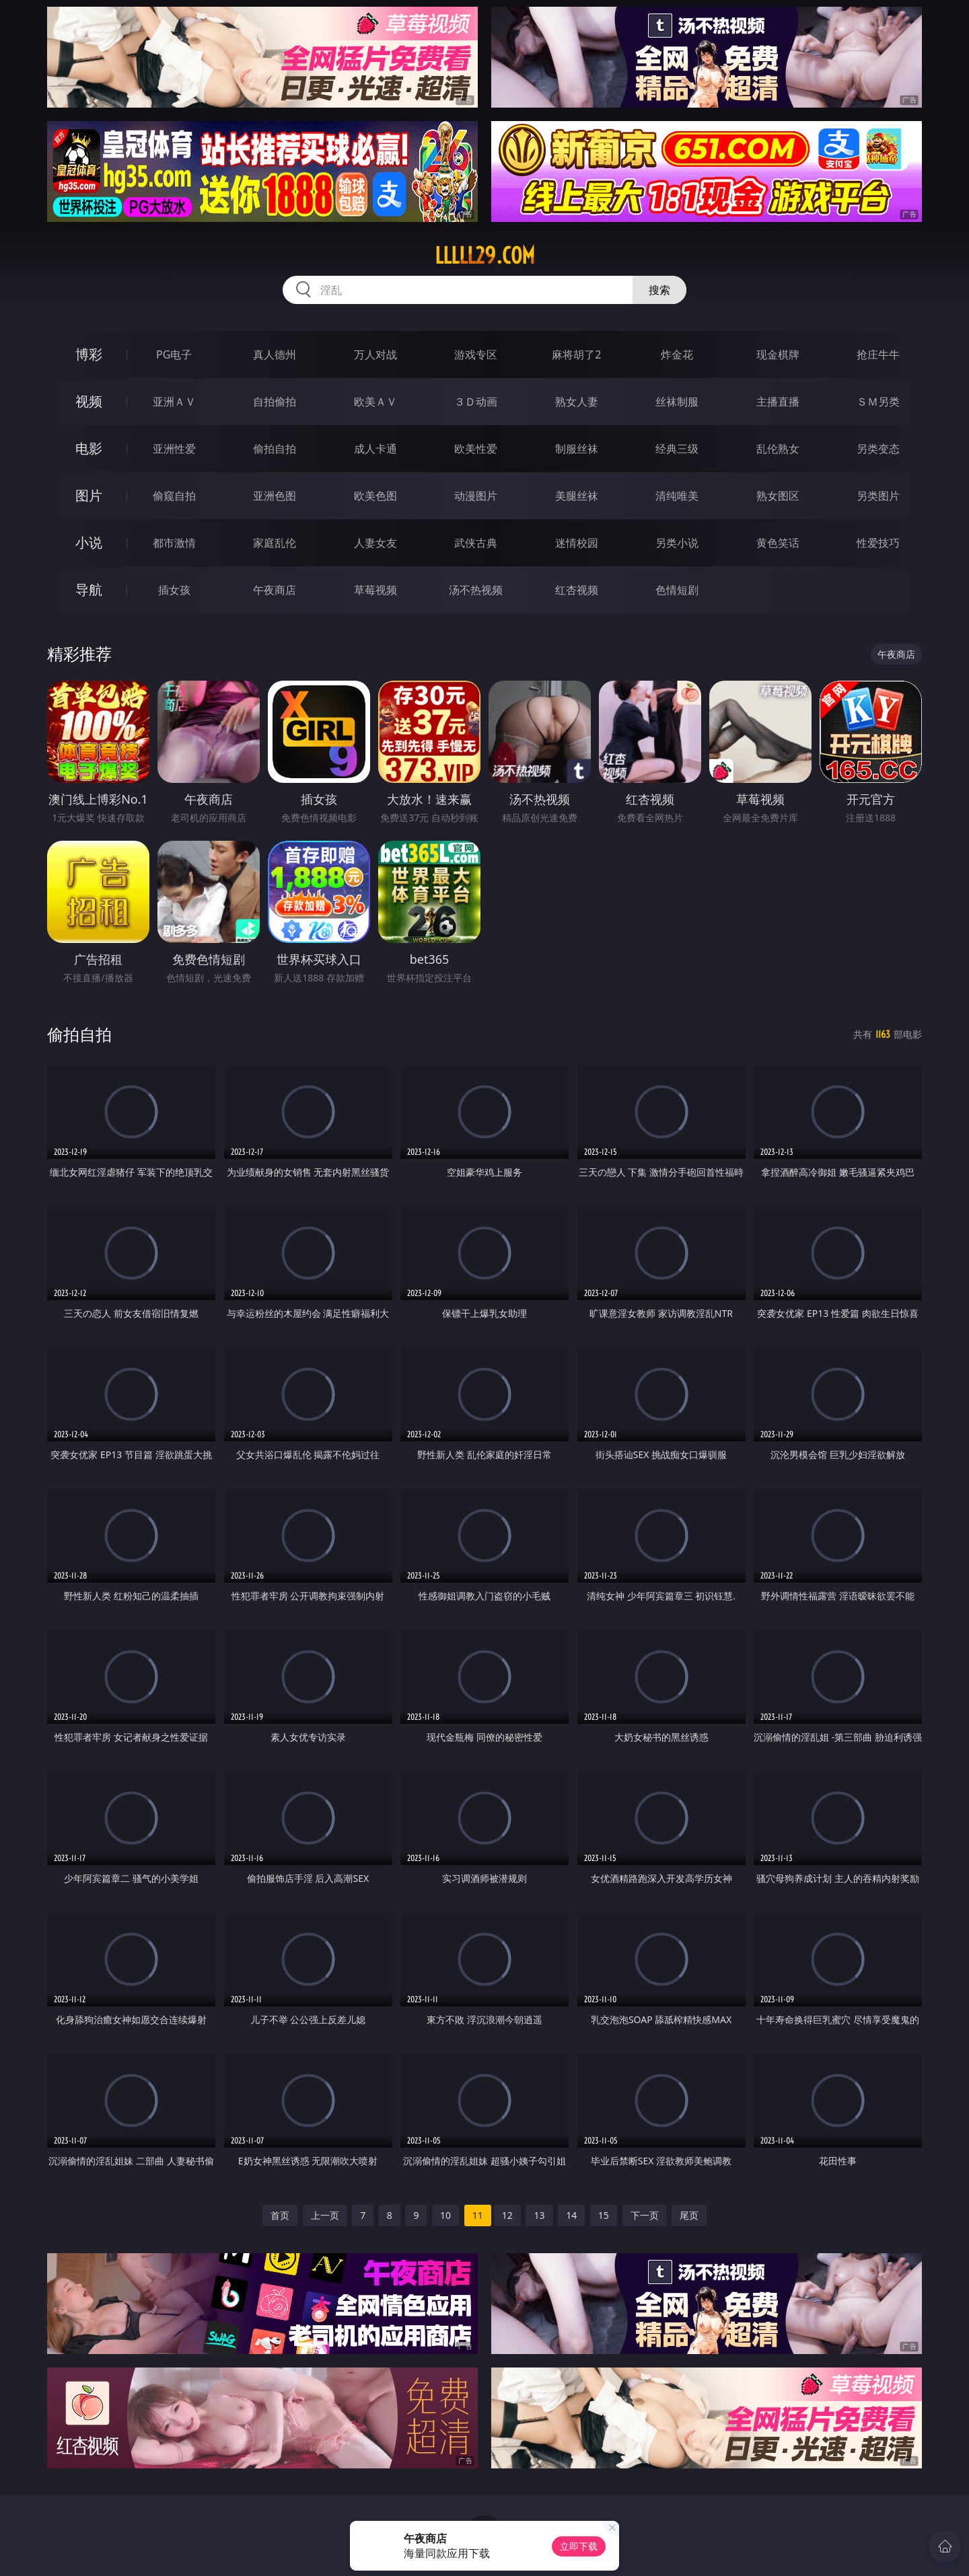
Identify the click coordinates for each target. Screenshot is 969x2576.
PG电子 (174, 354)
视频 (88, 401)
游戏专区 (475, 354)
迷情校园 (576, 542)
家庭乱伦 (274, 542)
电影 (88, 448)
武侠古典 (475, 542)
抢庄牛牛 (878, 354)
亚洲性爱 (174, 448)
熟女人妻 (576, 401)
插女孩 (174, 589)
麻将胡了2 (576, 354)
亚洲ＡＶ (174, 401)
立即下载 (579, 2546)
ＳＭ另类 (878, 401)
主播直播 (777, 401)
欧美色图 (375, 495)
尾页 (689, 2215)
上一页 (325, 2215)
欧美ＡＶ (375, 401)
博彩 (88, 354)
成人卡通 (375, 448)
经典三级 (676, 448)
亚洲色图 (274, 495)
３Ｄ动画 (475, 401)
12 (507, 2215)
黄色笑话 (777, 542)
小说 (88, 542)
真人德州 (274, 354)
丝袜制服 (676, 401)
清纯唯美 (676, 495)
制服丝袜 (576, 448)
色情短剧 (676, 589)
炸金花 (677, 354)
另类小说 (676, 542)
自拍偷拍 (274, 401)
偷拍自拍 (274, 448)
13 (539, 2215)
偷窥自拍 (174, 495)
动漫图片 (475, 495)
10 (445, 2215)
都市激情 (174, 542)
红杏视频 (576, 589)
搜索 (659, 289)
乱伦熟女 (777, 448)
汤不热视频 (476, 589)
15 (603, 2215)
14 (571, 2215)
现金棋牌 (777, 354)
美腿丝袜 (576, 495)
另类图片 (878, 495)
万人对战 (375, 354)
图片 (88, 495)
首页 (280, 2215)
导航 (88, 589)
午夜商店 (274, 589)
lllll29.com (485, 255)
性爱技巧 (878, 542)
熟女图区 (777, 495)
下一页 (645, 2215)
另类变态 (878, 448)
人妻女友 (375, 542)
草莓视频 (375, 589)
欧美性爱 (475, 448)
